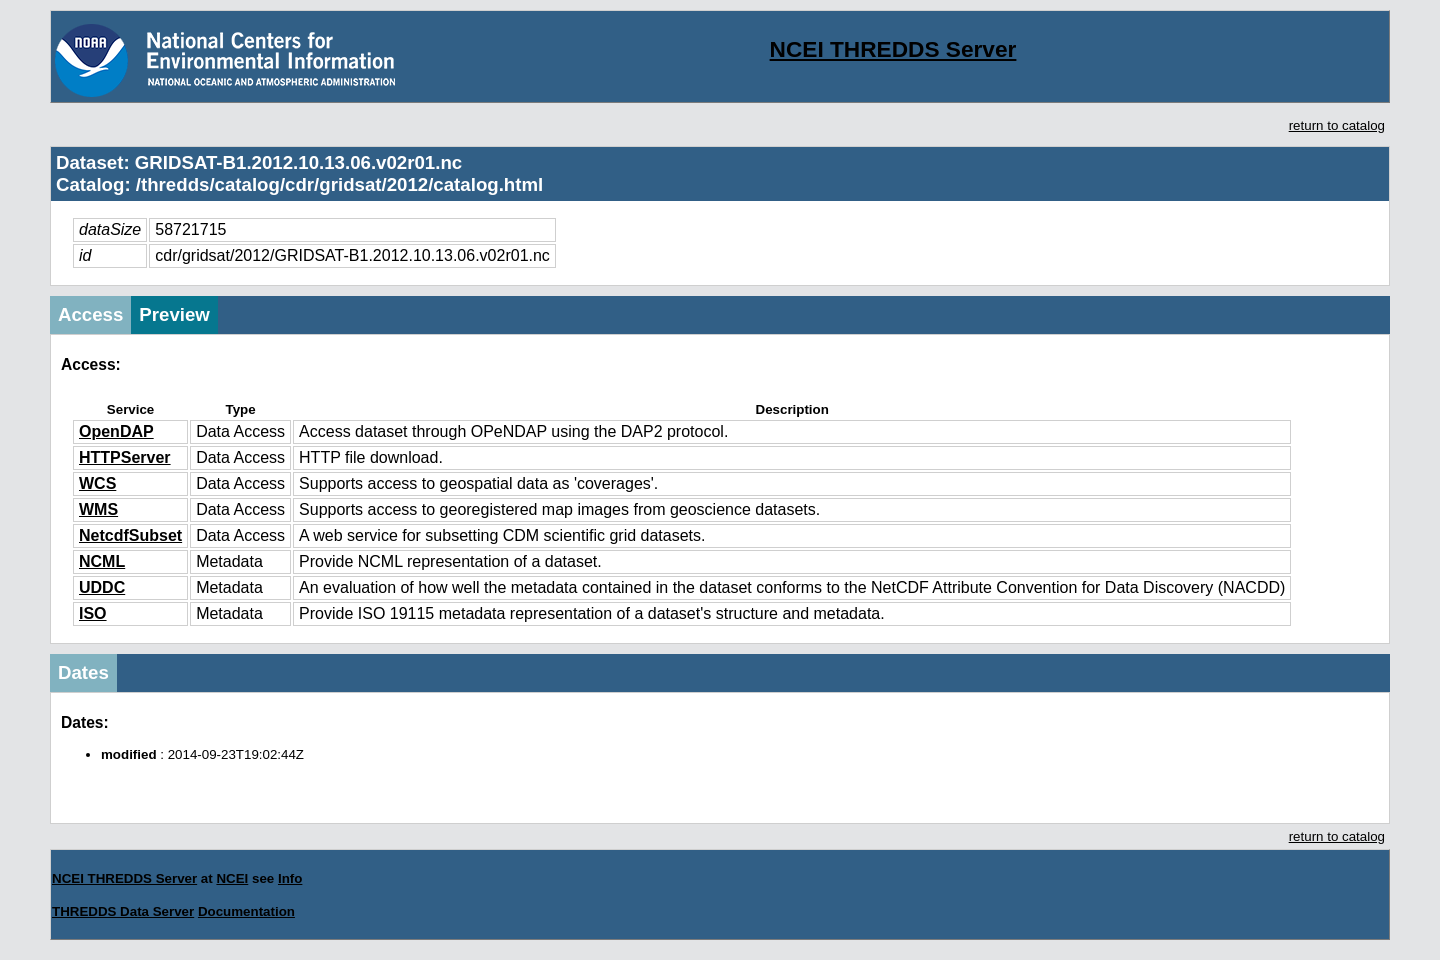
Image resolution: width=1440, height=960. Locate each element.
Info (290, 878)
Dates (83, 672)
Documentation (246, 911)
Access (90, 314)
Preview (174, 314)
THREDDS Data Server (123, 911)
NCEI (232, 878)
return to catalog (1337, 125)
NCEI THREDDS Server (893, 49)
